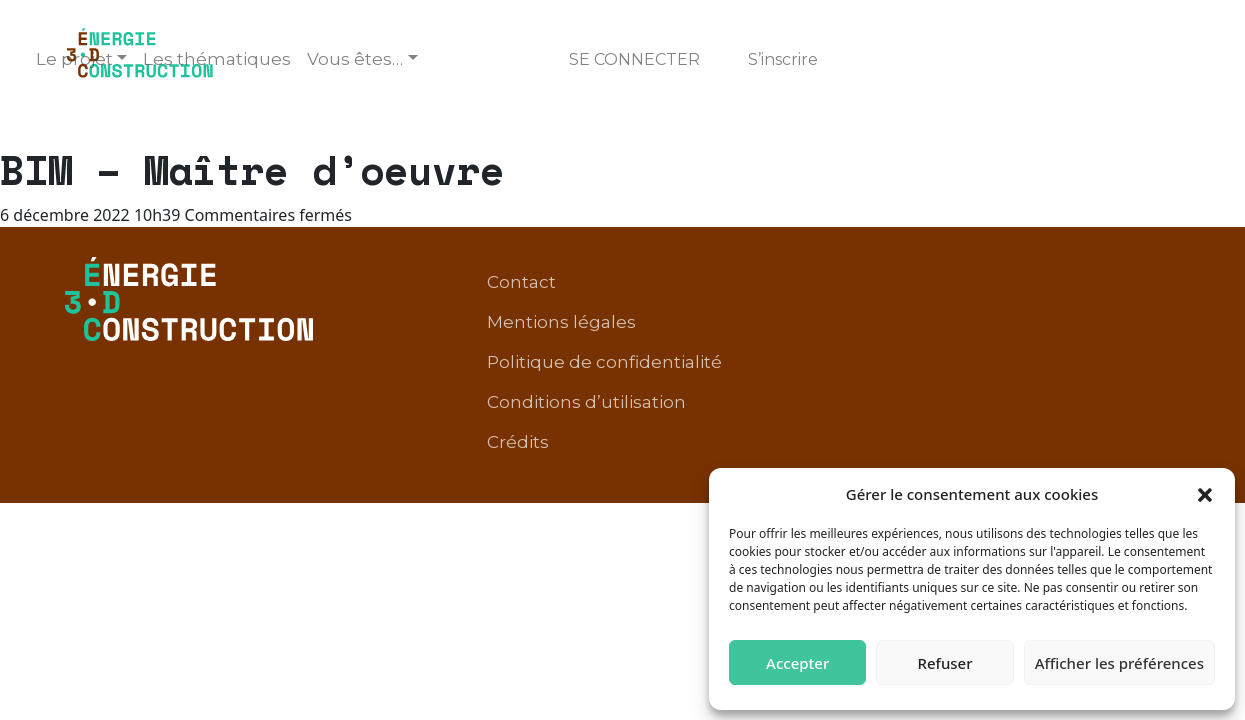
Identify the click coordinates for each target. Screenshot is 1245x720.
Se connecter (634, 59)
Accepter (797, 663)
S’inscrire (783, 59)
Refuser (944, 663)
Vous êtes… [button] (355, 59)
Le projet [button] (74, 59)
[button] (1205, 494)
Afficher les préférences (1119, 663)
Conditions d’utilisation (984, 314)
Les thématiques (217, 59)
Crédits (1140, 314)
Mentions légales (836, 284)
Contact (703, 284)
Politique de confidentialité (1053, 284)
